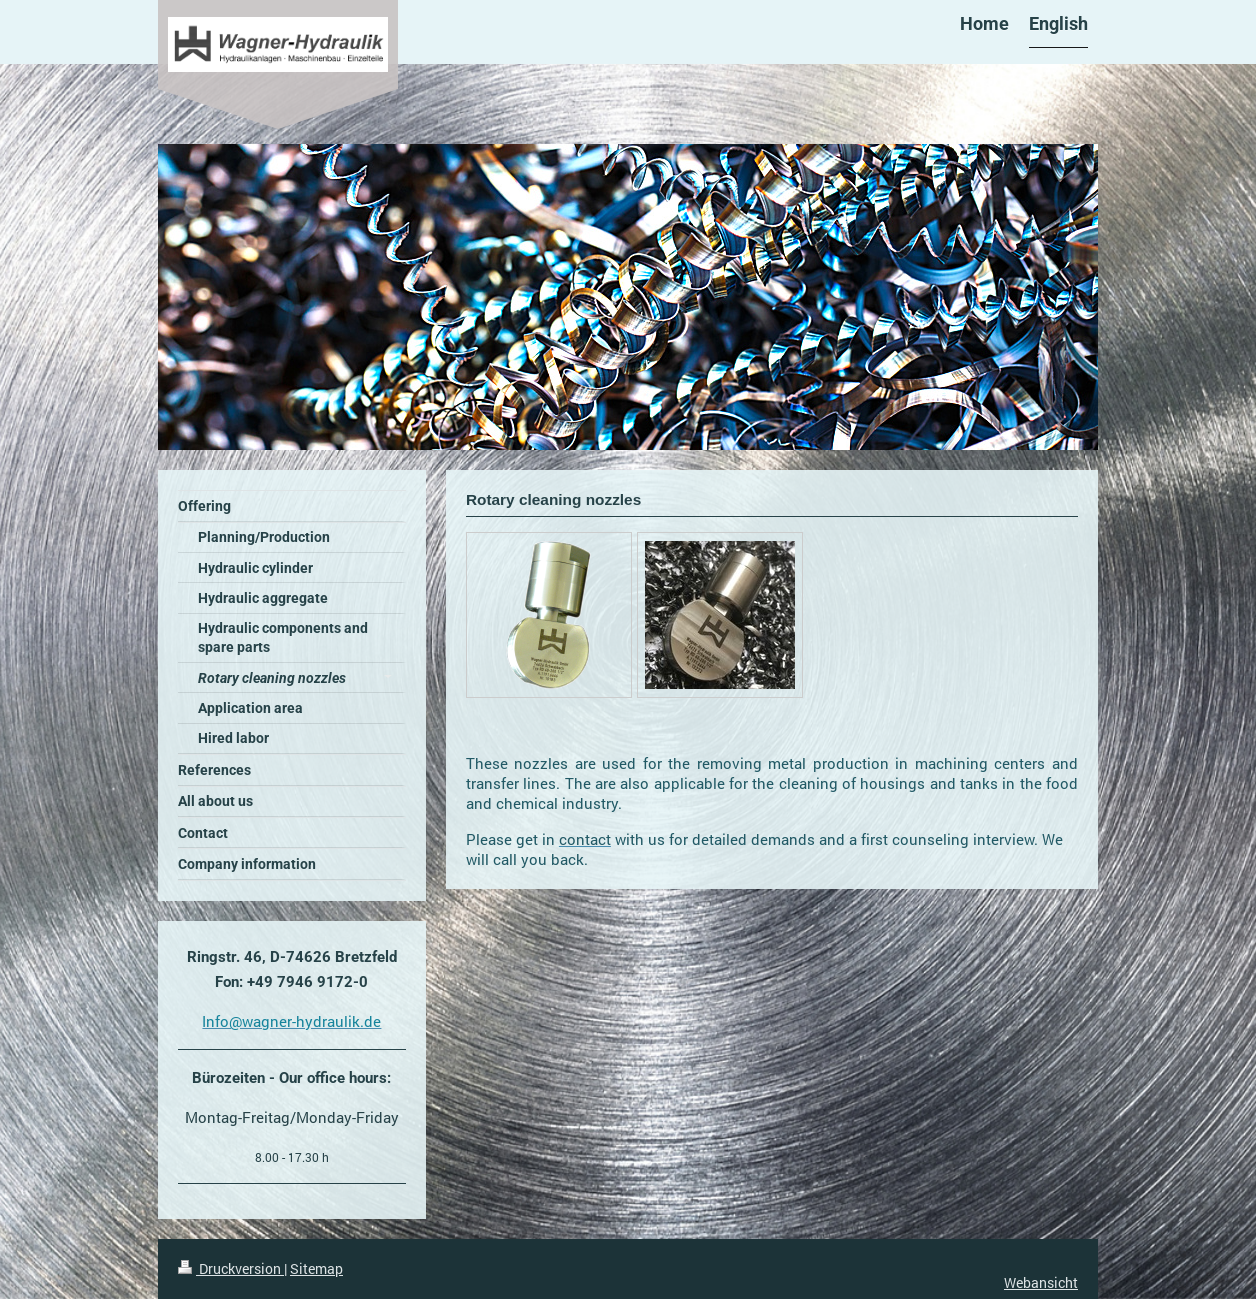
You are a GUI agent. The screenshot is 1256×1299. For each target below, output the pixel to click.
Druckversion (231, 1268)
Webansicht (1041, 1282)
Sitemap (316, 1268)
